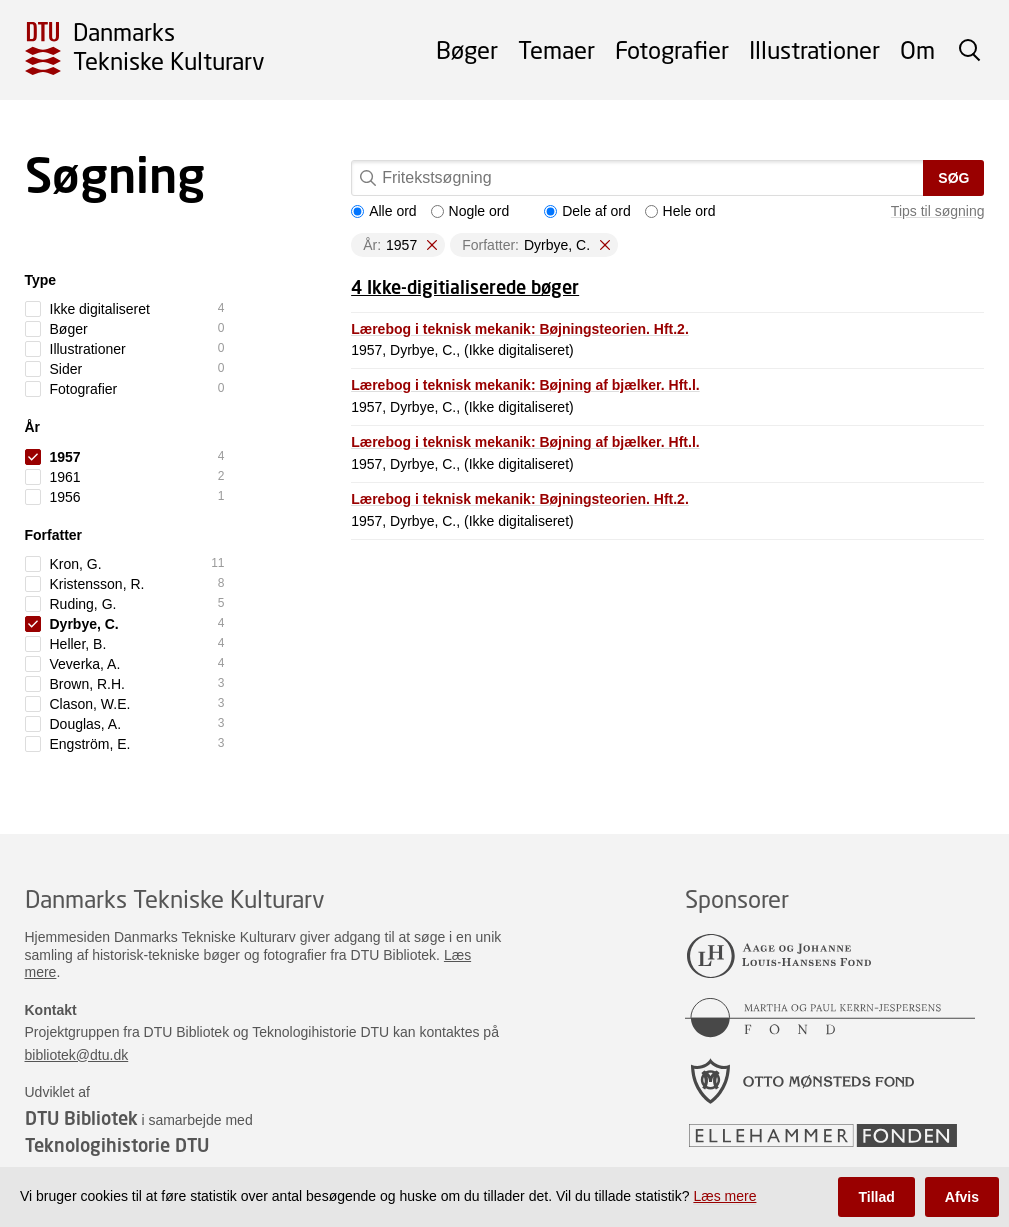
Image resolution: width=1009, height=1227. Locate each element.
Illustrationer (814, 49)
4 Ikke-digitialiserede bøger (465, 287)
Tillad (876, 1197)
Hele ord (680, 211)
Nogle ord (470, 211)
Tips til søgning (938, 211)
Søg (953, 178)
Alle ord (383, 211)
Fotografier (672, 49)
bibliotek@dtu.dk (77, 1055)
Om (917, 49)
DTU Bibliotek (81, 1118)
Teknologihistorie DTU (117, 1145)
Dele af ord (587, 211)
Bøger (467, 49)
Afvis (962, 1197)
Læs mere (724, 1196)
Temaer (556, 49)
